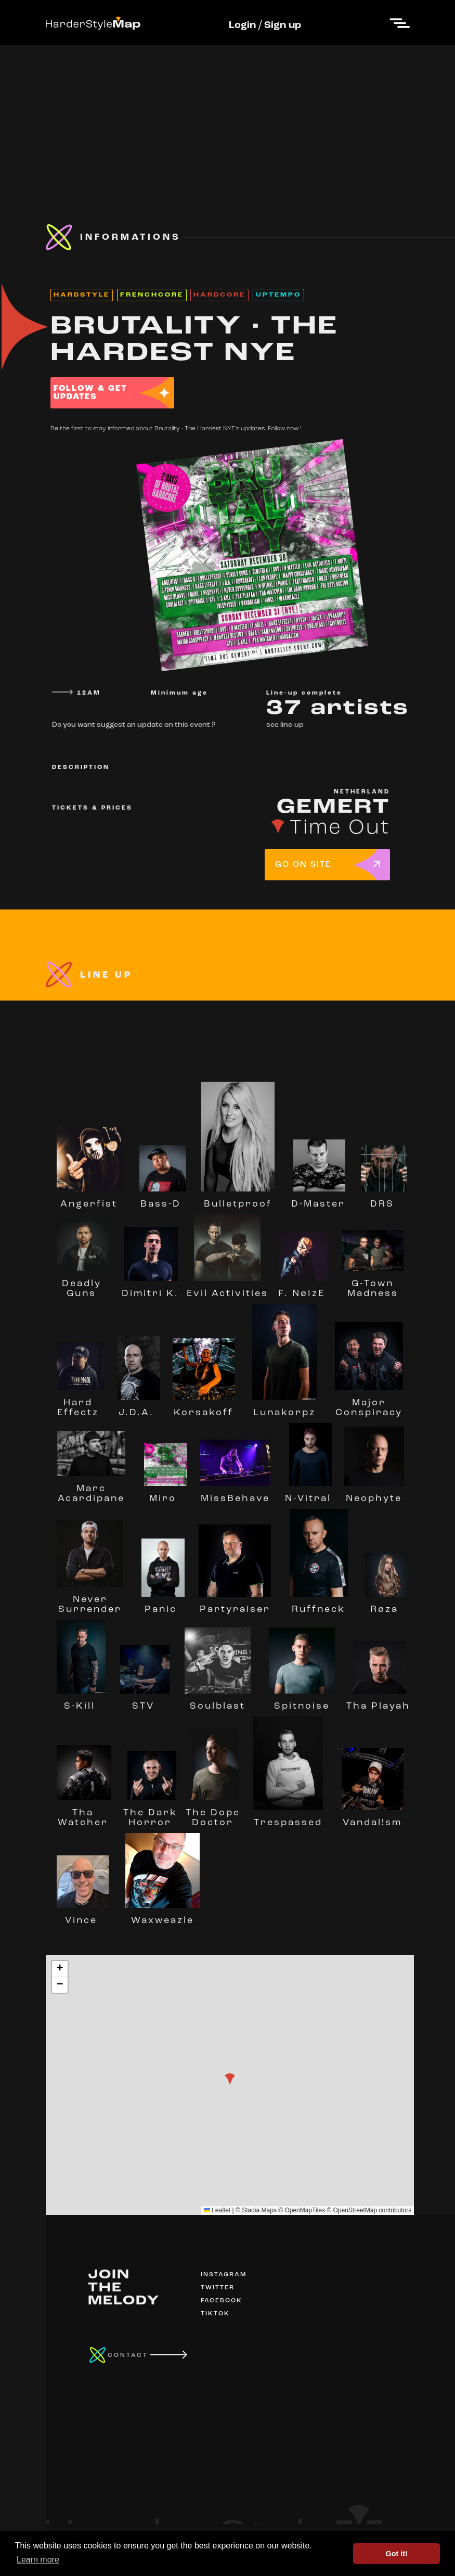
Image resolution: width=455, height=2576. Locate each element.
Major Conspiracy (368, 1403)
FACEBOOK (221, 2301)
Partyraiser (235, 1604)
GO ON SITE (303, 865)
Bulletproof (238, 1199)
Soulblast (218, 1701)
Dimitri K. (150, 1289)
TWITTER (218, 2288)
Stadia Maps (259, 2210)
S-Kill (81, 1701)
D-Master (318, 1199)
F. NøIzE (303, 1289)
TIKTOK (215, 2314)
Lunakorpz (284, 1408)
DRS (384, 1199)
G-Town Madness (373, 1284)
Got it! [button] (397, 2553)
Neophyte (374, 1494)
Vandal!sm (373, 1818)
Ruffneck (319, 1604)
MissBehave (235, 1494)
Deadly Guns (83, 1284)
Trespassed (288, 1818)
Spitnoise (302, 1701)
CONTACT (128, 2355)
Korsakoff (204, 1408)
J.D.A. (139, 1408)
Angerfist (89, 1199)
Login (242, 25)
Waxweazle (162, 1916)
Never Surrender (90, 1599)
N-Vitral (308, 1494)
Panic (163, 1604)
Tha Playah (378, 1701)
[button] (230, 2079)
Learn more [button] (38, 2559)
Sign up (282, 25)
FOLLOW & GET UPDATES (90, 393)
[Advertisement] (227, 118)
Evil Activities (227, 1289)
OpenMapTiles (304, 2210)
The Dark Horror (150, 1813)
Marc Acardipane (91, 1489)
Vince (83, 1916)
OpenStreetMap (355, 2210)
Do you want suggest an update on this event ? (133, 725)
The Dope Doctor (213, 1813)
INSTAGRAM (223, 2275)
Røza (386, 1604)
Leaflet (217, 2210)
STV (145, 1701)
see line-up (285, 725)
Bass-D (162, 1199)
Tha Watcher (84, 1813)
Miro (165, 1494)
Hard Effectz (80, 1403)
